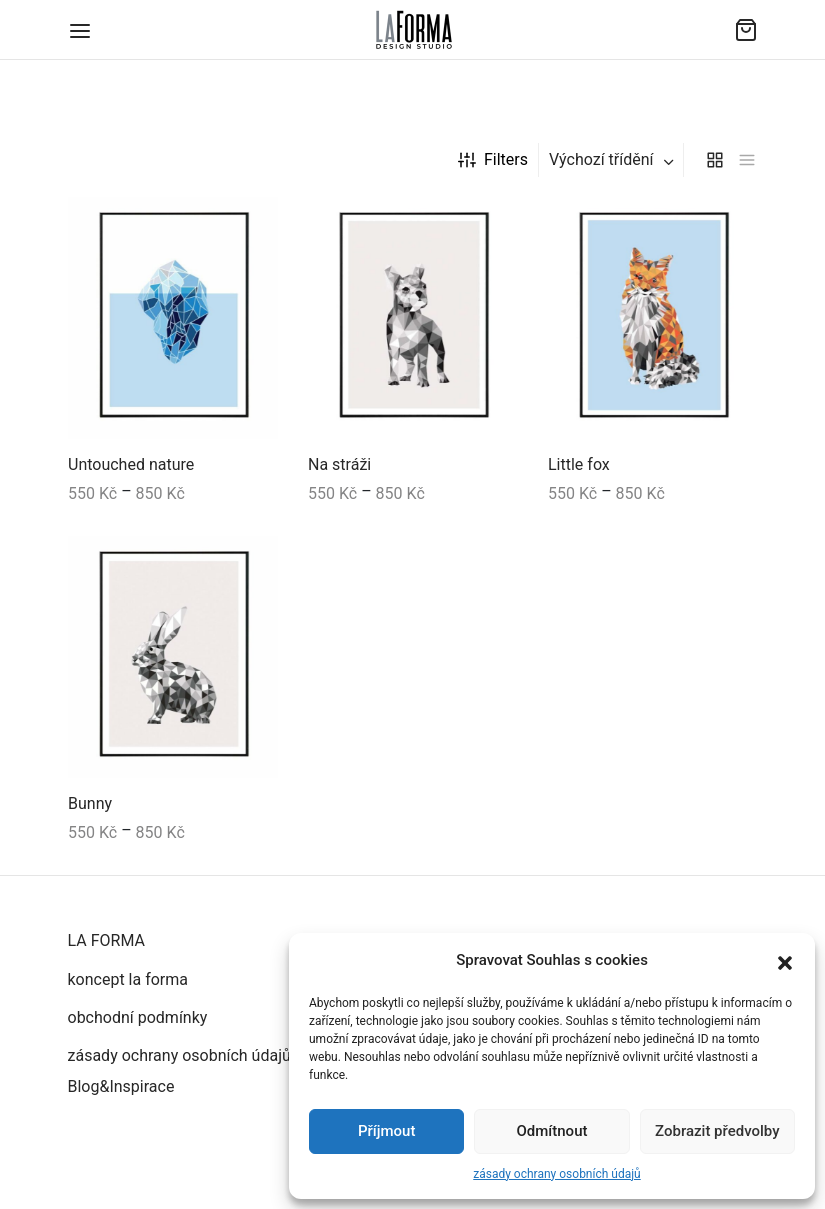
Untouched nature (131, 465)
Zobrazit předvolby (717, 1131)
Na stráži (339, 465)
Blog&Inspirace (121, 1086)
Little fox (579, 465)
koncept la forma (128, 979)
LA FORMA (106, 940)
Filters (493, 159)
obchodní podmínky (138, 1017)
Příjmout (386, 1131)
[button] (785, 961)
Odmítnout (552, 1131)
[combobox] (613, 160)
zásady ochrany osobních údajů (556, 1174)
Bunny (90, 803)
